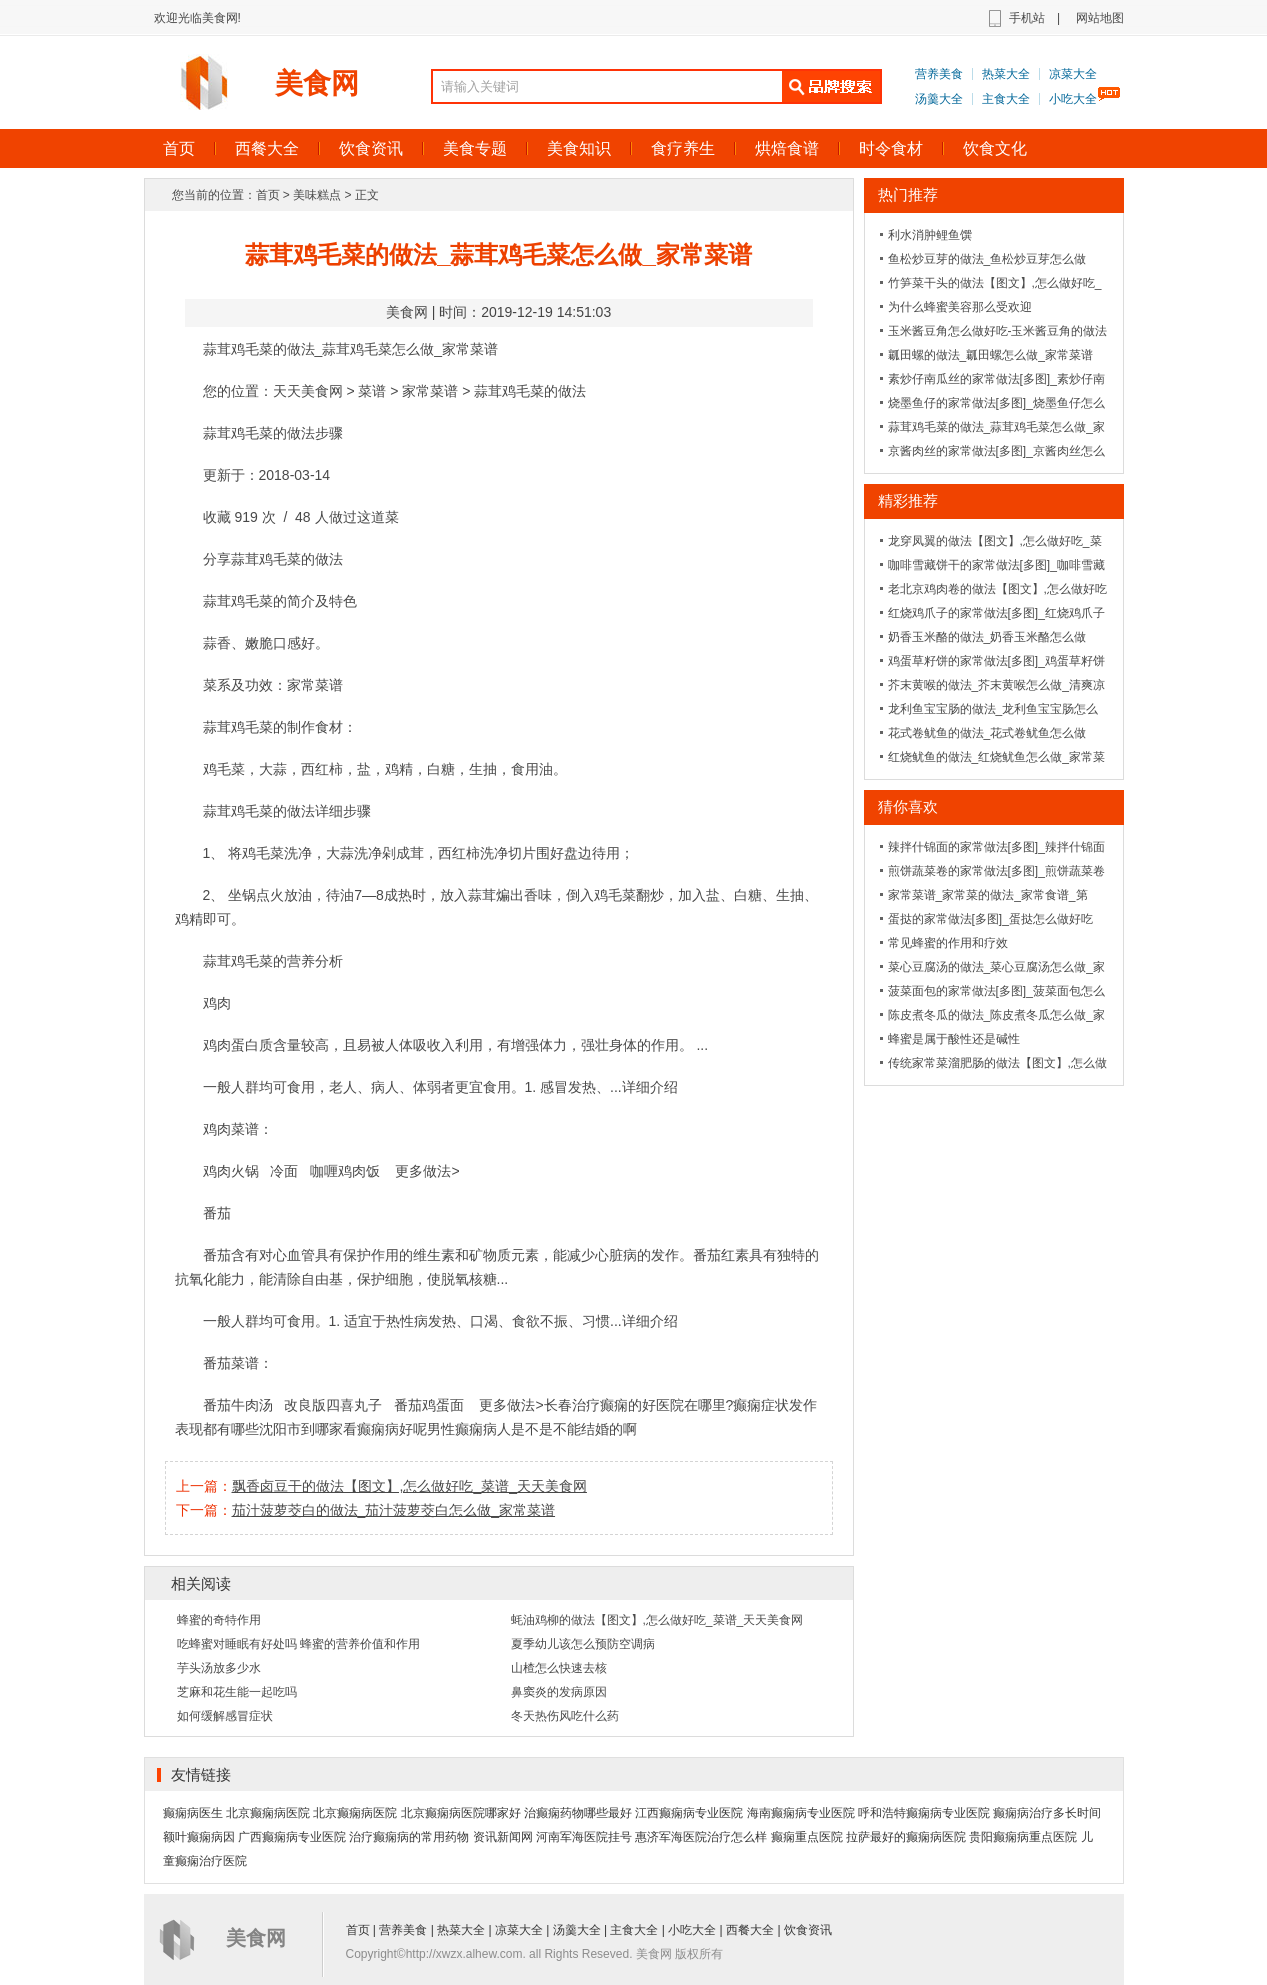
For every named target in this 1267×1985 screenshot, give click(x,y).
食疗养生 (683, 148)
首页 (179, 148)
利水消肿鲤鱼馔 (930, 235)
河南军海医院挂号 (584, 1837)
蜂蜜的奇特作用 (219, 1620)
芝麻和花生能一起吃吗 (237, 1692)
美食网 (317, 83)
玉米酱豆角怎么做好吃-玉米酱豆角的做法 (998, 331)
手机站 (1027, 18)
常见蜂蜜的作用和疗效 (948, 943)
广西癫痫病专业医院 (292, 1837)
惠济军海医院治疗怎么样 (701, 1837)
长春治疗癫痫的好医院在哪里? (639, 1405)
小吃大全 (1073, 99)
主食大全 (1006, 99)
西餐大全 (267, 148)
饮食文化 (995, 148)
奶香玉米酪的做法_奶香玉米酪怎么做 (987, 637)
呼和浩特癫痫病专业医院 (924, 1813)
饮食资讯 (371, 148)
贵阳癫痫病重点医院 (1023, 1837)
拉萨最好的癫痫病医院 (906, 1837)
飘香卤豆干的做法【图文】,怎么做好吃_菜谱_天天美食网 (409, 1486)
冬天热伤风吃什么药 (565, 1716)
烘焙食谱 (787, 148)
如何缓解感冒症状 (225, 1716)
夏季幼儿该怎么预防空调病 (583, 1644)
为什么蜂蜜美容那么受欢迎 (960, 307)
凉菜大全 (1073, 74)
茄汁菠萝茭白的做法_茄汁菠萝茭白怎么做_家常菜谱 (394, 1510)
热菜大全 (1006, 74)
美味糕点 (317, 195)
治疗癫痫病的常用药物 (409, 1837)
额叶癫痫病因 (199, 1837)
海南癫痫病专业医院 (801, 1813)
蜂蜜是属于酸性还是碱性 (954, 1039)
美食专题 (475, 148)
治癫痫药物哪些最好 (578, 1813)
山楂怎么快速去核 (559, 1668)
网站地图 (1100, 18)
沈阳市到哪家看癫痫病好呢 (343, 1429)
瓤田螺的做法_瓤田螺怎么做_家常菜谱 (990, 355)
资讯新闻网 (503, 1837)
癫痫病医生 (193, 1813)
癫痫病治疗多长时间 (1047, 1813)
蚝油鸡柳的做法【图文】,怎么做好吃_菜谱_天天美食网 (657, 1620)
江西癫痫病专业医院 (689, 1813)
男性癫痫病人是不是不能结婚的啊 (532, 1429)
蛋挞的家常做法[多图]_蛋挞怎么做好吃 (990, 919)
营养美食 (939, 74)
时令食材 (891, 148)
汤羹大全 (939, 99)
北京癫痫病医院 (268, 1813)
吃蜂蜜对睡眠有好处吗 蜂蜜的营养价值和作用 (298, 1644)
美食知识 (579, 148)
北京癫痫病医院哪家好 (461, 1813)
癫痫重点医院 (807, 1837)
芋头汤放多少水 (219, 1668)
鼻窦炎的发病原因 (559, 1692)
